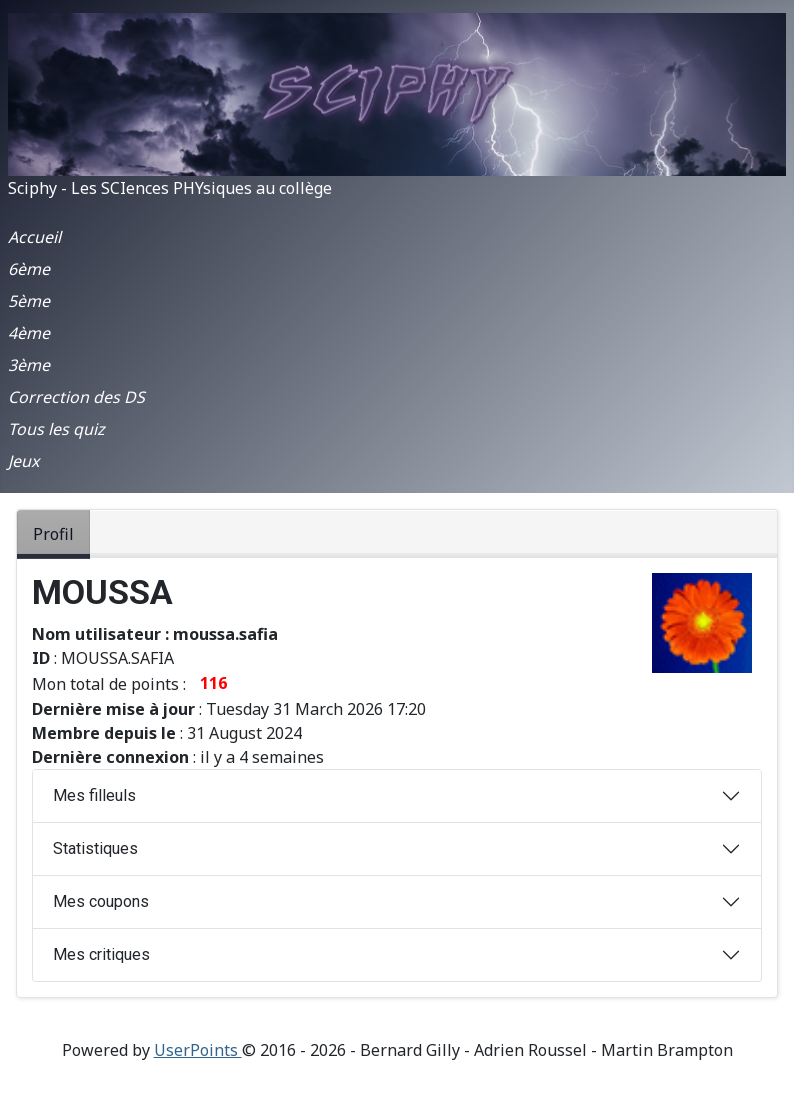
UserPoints (198, 1050)
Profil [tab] (53, 534)
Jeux (23, 461)
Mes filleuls (94, 795)
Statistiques (95, 848)
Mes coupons (101, 901)
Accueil (34, 237)
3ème (29, 365)
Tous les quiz (56, 429)
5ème (29, 301)
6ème (29, 269)
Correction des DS (76, 397)
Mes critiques (101, 954)
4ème (29, 333)
